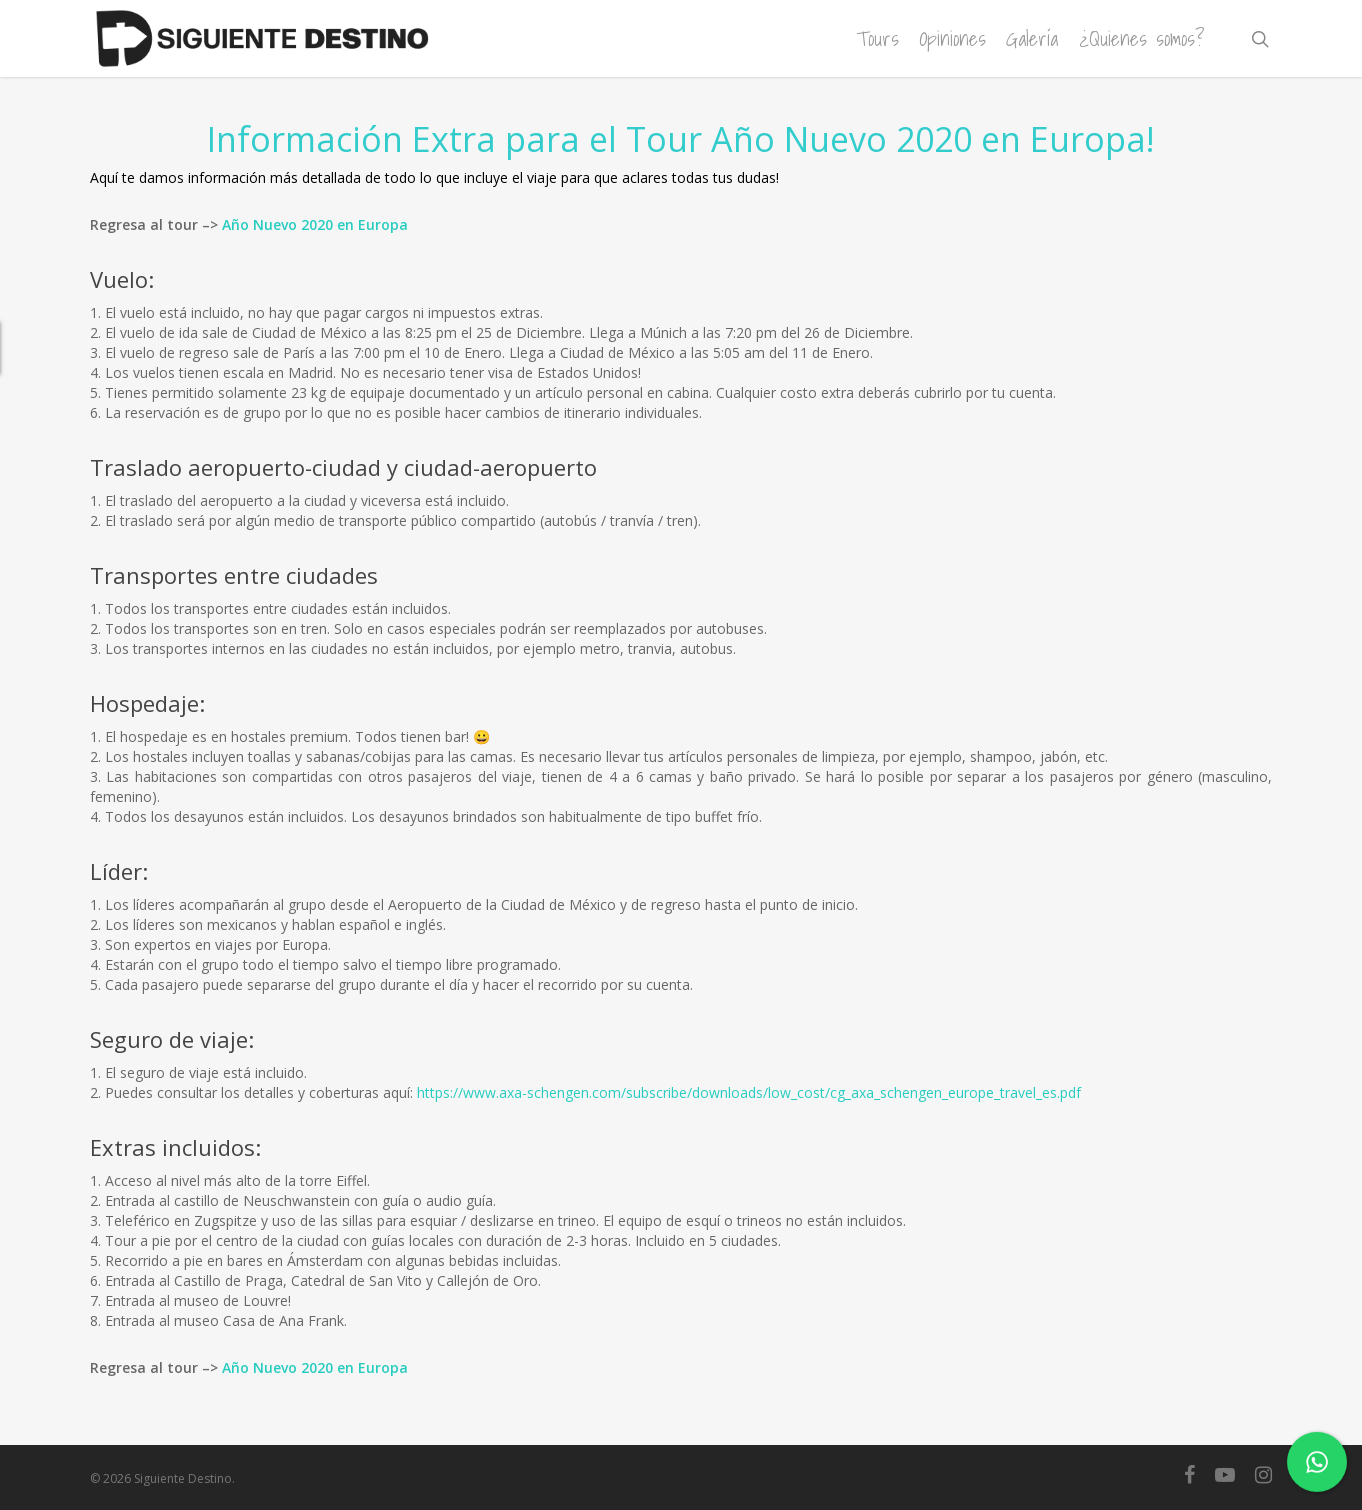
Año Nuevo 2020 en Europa (315, 224)
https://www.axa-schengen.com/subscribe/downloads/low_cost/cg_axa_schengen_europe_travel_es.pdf (749, 1092)
